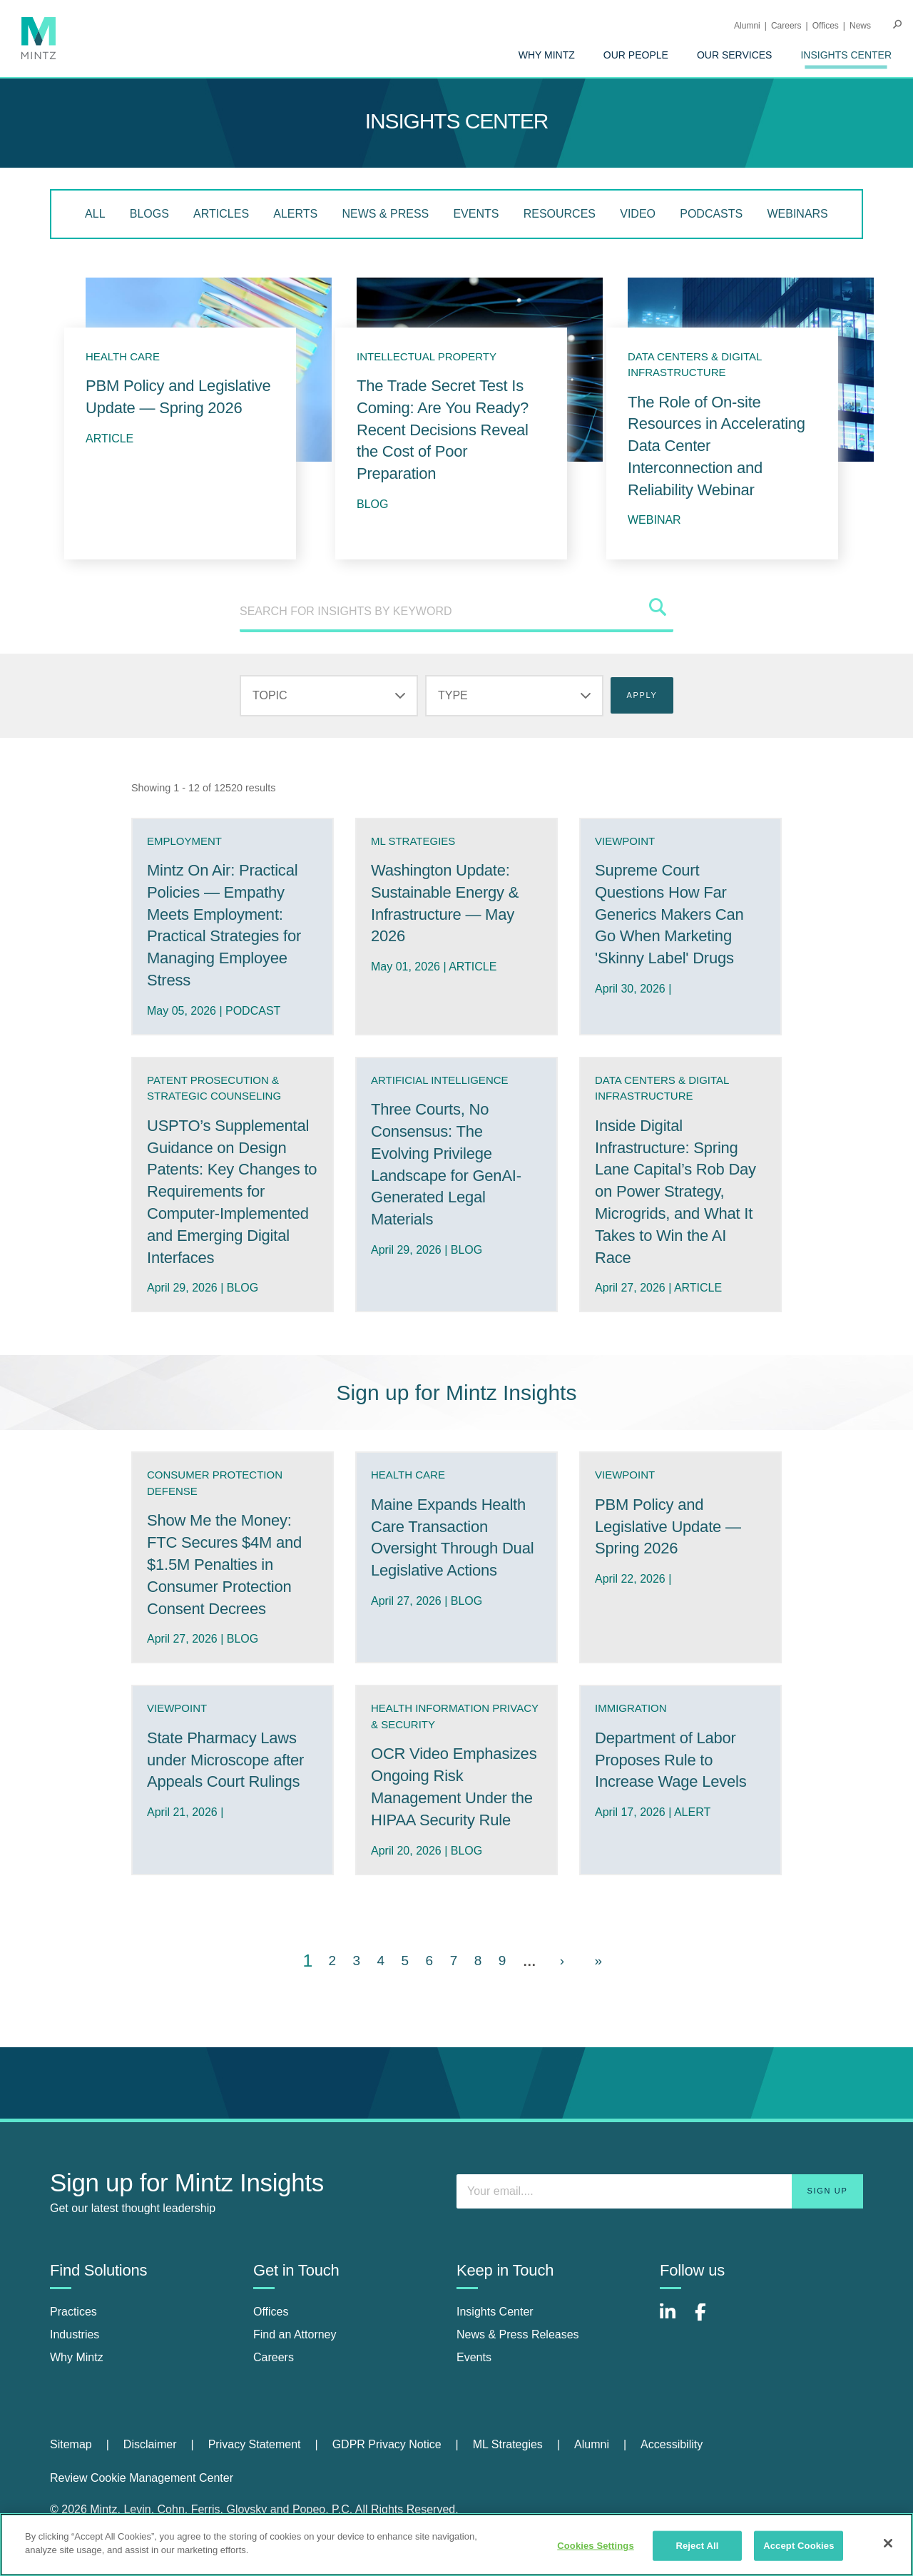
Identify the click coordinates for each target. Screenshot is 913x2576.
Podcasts (711, 214)
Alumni (747, 26)
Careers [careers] (273, 2357)
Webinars (797, 214)
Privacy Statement (254, 2444)
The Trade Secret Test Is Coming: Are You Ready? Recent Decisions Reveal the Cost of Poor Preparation (443, 429)
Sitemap (71, 2444)
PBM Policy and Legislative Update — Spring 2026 (668, 1527)
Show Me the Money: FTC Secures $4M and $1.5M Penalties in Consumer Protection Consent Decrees (224, 1564)
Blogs (149, 214)
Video (638, 214)
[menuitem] (547, 55)
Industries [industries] (74, 2334)
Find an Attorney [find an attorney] (295, 2334)
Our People (635, 55)
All (95, 214)
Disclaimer (150, 2444)
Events (476, 214)
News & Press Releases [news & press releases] (517, 2334)
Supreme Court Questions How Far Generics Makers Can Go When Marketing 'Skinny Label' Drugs (669, 914)
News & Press (385, 214)
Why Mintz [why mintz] (76, 2357)
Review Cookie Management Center (141, 2478)
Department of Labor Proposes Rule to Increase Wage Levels (670, 1760)
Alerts (295, 214)
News (860, 25)
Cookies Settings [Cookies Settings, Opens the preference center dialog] (595, 2545)
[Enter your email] (659, 2191)
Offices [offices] (271, 2312)
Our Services (734, 55)
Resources (560, 214)
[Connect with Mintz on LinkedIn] (674, 2319)
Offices (825, 26)
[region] (456, 2544)
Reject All (696, 2545)
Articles (221, 214)
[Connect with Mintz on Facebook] (709, 2319)
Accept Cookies (798, 2545)
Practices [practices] (73, 2312)
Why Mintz (547, 55)
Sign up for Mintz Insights (457, 1392)
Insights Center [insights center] (495, 2312)
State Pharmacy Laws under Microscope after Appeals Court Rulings (225, 1760)
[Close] (888, 2543)
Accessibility (672, 2444)
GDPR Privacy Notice (387, 2444)
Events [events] (473, 2357)
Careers (786, 26)
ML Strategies (508, 2444)
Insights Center (846, 55)
